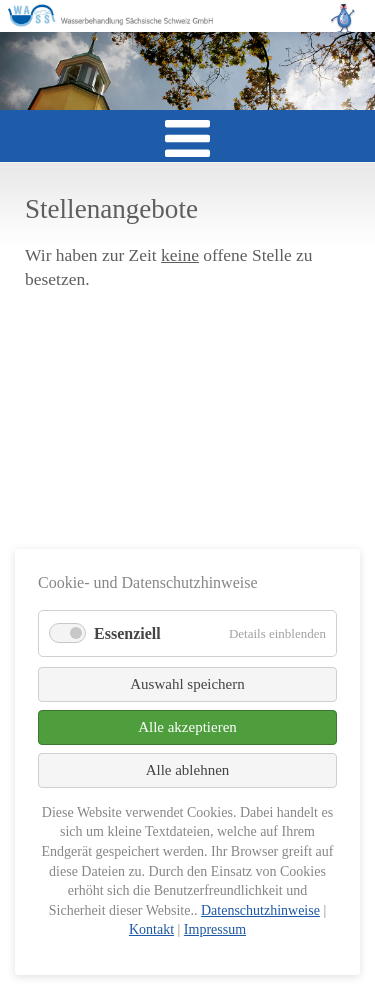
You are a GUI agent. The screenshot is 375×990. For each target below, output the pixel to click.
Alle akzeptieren (187, 727)
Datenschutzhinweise (260, 910)
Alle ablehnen (188, 770)
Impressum (215, 929)
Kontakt (151, 929)
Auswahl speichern (187, 684)
